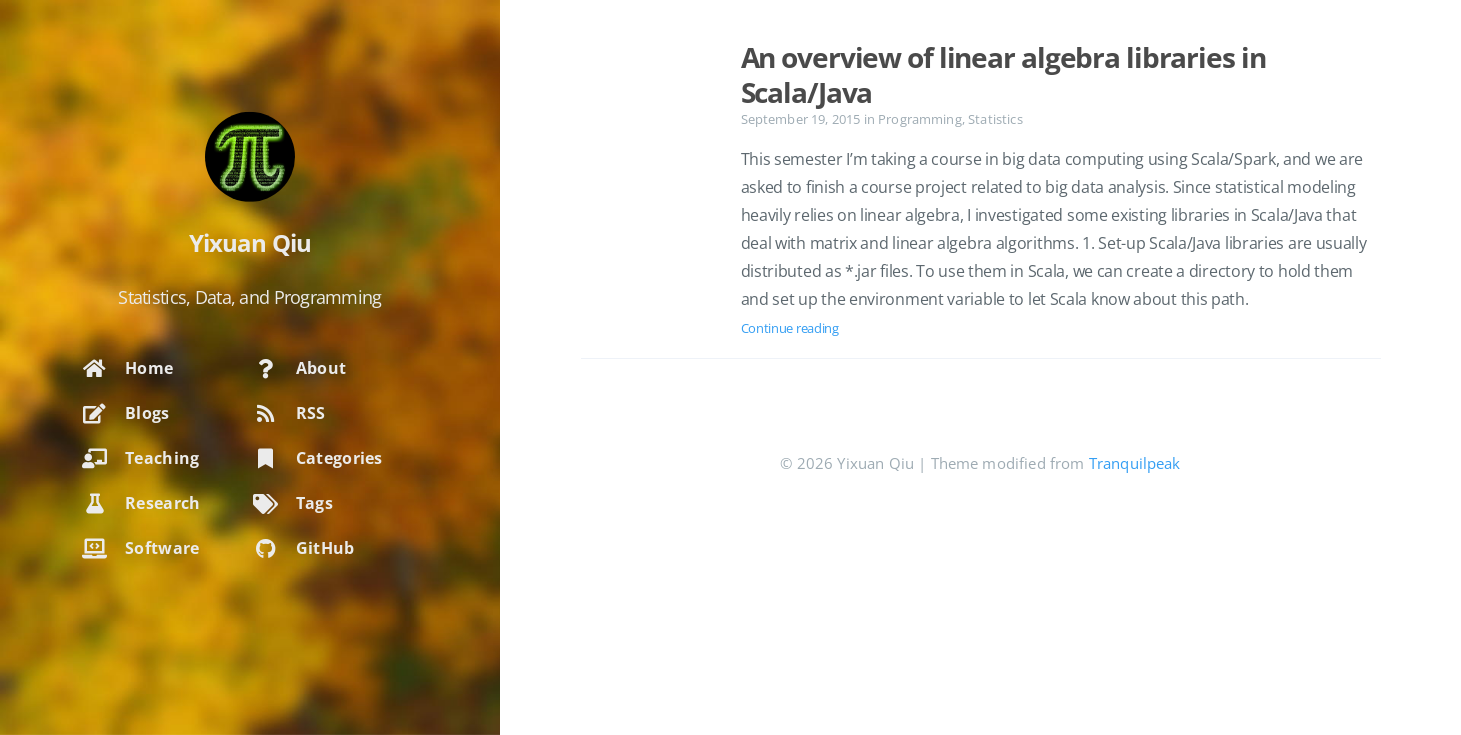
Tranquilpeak (1135, 463)
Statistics (995, 119)
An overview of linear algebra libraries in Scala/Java (1003, 74)
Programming (920, 119)
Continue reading (790, 328)
